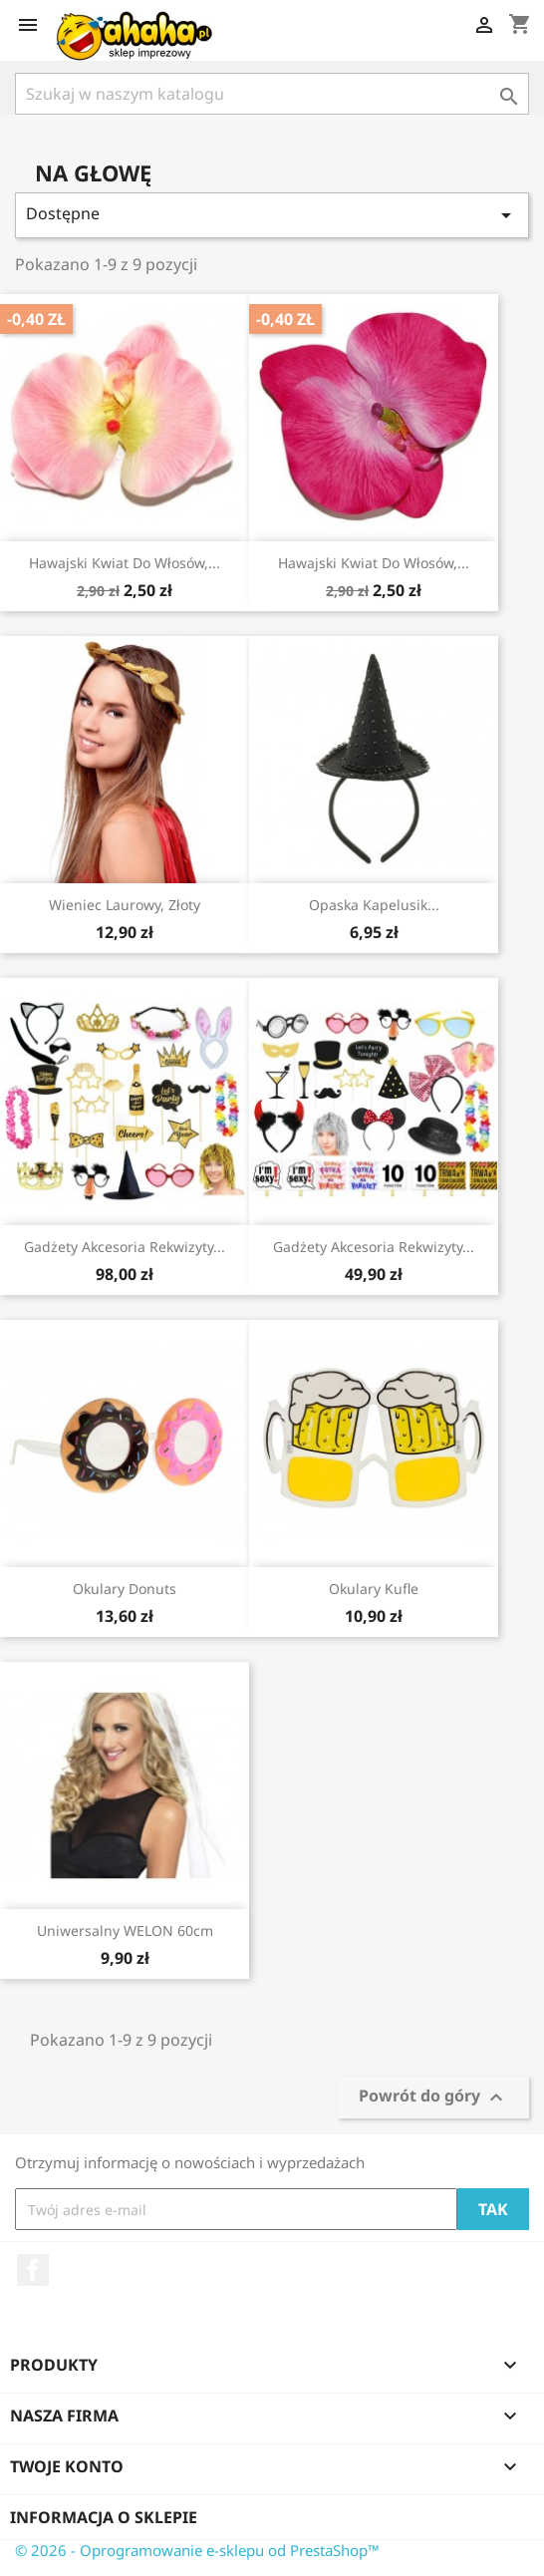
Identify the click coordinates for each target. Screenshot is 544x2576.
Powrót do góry (433, 2098)
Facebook (33, 2270)
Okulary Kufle (373, 1588)
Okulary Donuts (124, 1588)
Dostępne (272, 214)
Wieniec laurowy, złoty (124, 904)
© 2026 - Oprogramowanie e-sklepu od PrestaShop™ (197, 2550)
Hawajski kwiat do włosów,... (124, 562)
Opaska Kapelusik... (374, 904)
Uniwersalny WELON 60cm (125, 1930)
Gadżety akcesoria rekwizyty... (124, 1246)
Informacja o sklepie (103, 2517)
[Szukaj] (272, 94)
